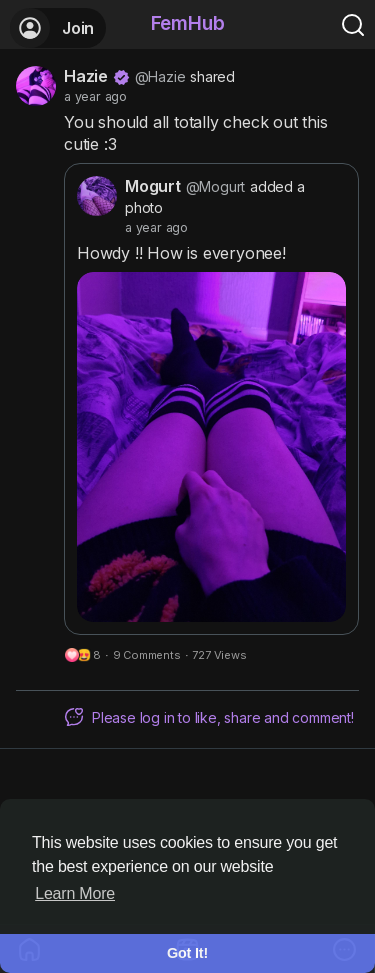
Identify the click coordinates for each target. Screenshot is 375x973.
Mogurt (153, 186)
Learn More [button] (75, 893)
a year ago (95, 96)
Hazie (86, 76)
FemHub (188, 23)
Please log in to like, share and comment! (209, 717)
